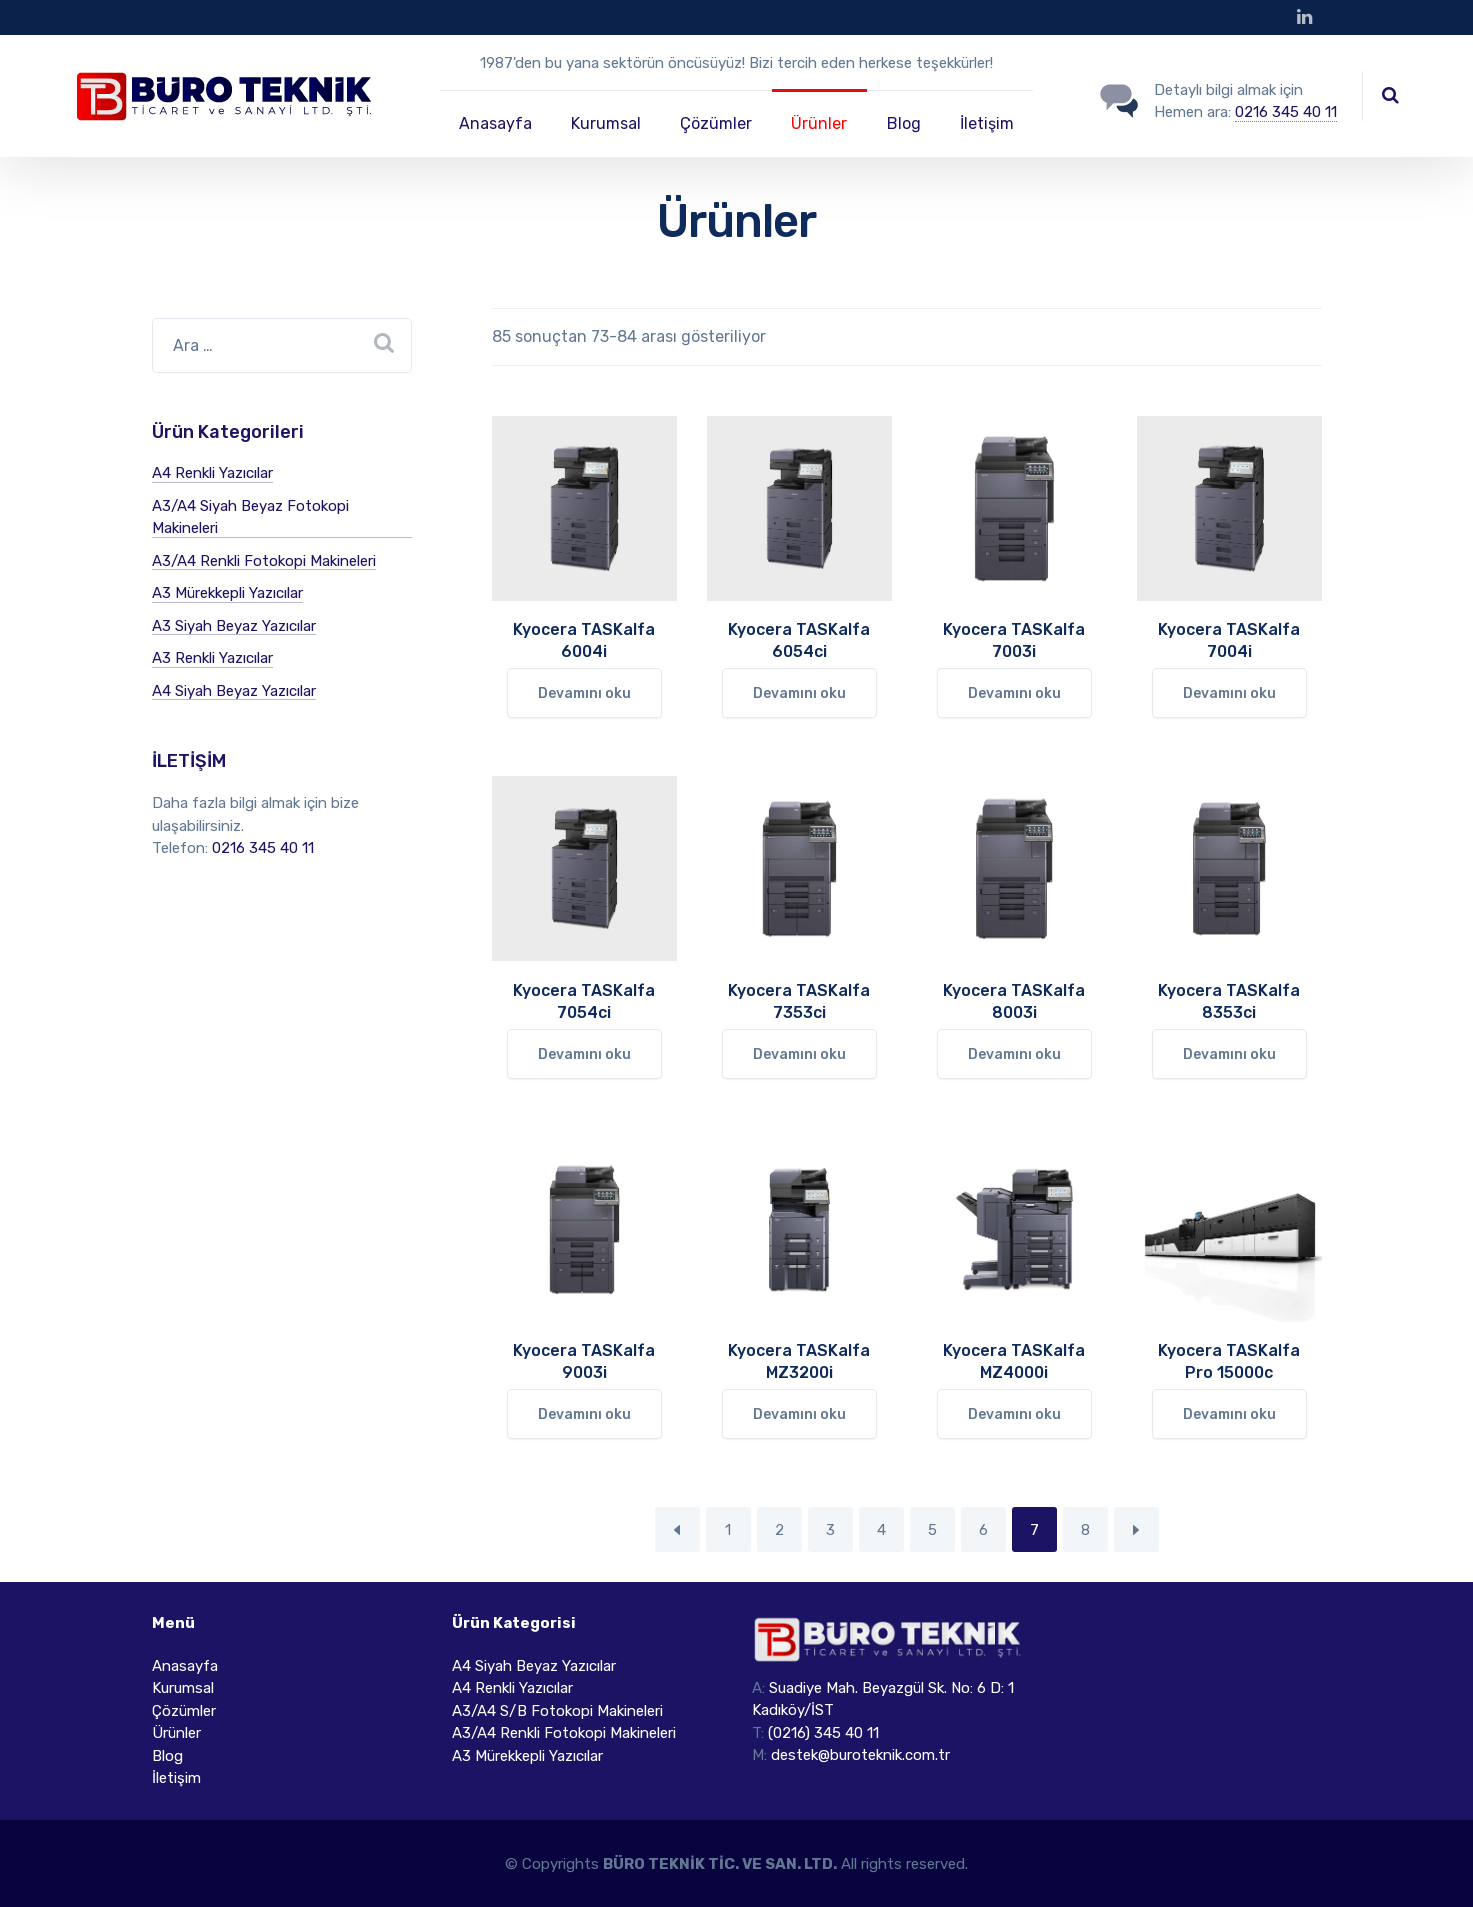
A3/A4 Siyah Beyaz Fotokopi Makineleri (250, 517)
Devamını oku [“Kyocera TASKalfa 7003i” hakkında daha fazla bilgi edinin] (1014, 693)
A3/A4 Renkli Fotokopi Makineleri (264, 561)
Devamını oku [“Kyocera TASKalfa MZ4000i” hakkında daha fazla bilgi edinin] (1014, 1414)
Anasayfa (495, 123)
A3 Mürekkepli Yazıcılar (227, 593)
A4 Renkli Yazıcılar (212, 473)
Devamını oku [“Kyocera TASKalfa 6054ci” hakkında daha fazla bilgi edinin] (799, 693)
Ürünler (819, 123)
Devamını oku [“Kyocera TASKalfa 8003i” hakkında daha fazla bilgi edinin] (1014, 1054)
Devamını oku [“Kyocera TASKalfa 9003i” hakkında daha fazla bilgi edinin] (584, 1414)
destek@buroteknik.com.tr (860, 1755)
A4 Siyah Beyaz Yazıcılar (234, 691)
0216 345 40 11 (1286, 112)
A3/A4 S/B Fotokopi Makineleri (557, 1711)
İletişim (987, 123)
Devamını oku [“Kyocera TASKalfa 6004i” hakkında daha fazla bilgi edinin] (584, 693)
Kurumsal (606, 123)
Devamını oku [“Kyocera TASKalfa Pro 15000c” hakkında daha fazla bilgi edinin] (1229, 1414)
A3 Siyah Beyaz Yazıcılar (234, 626)
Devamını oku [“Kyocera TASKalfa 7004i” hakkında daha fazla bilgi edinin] (1229, 693)
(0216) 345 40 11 (823, 1733)
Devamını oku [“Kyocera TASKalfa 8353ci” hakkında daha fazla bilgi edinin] (1229, 1054)
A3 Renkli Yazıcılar (212, 658)
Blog (904, 123)
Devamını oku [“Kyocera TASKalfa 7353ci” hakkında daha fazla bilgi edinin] (799, 1054)
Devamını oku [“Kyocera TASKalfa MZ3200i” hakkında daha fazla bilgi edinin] (799, 1414)
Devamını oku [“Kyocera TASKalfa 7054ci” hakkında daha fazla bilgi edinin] (584, 1054)
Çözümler (716, 123)
